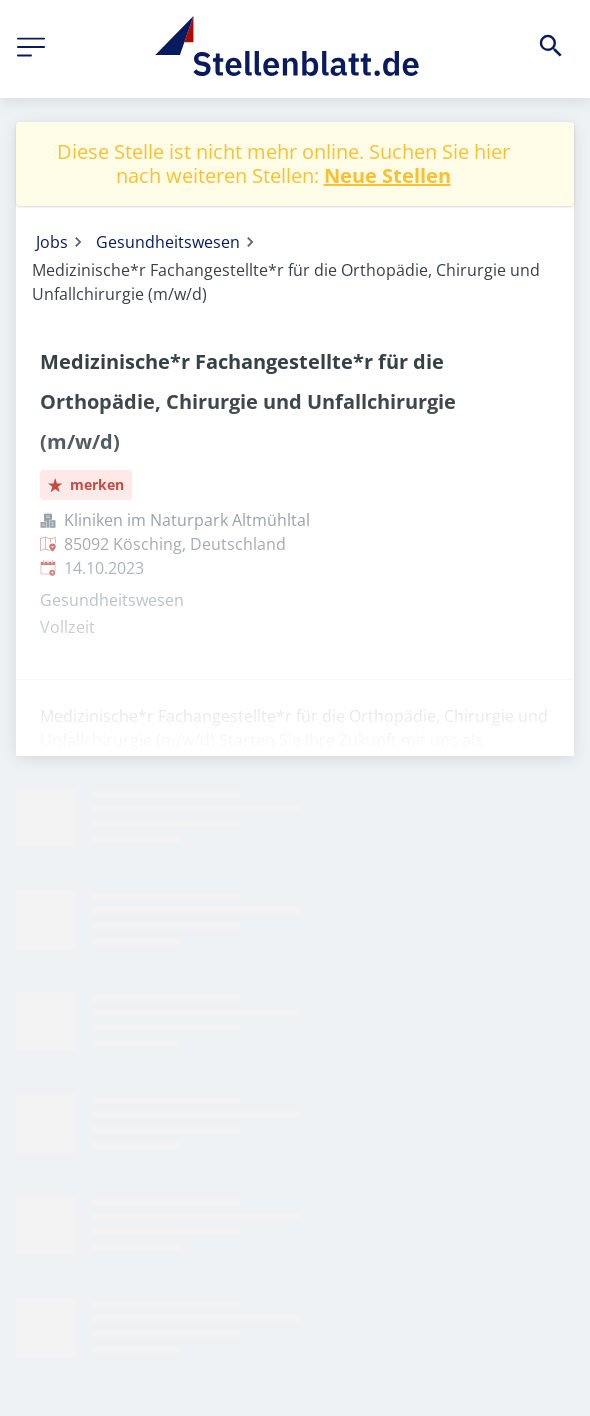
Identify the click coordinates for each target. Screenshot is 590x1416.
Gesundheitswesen (168, 242)
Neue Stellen (387, 175)
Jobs (52, 242)
